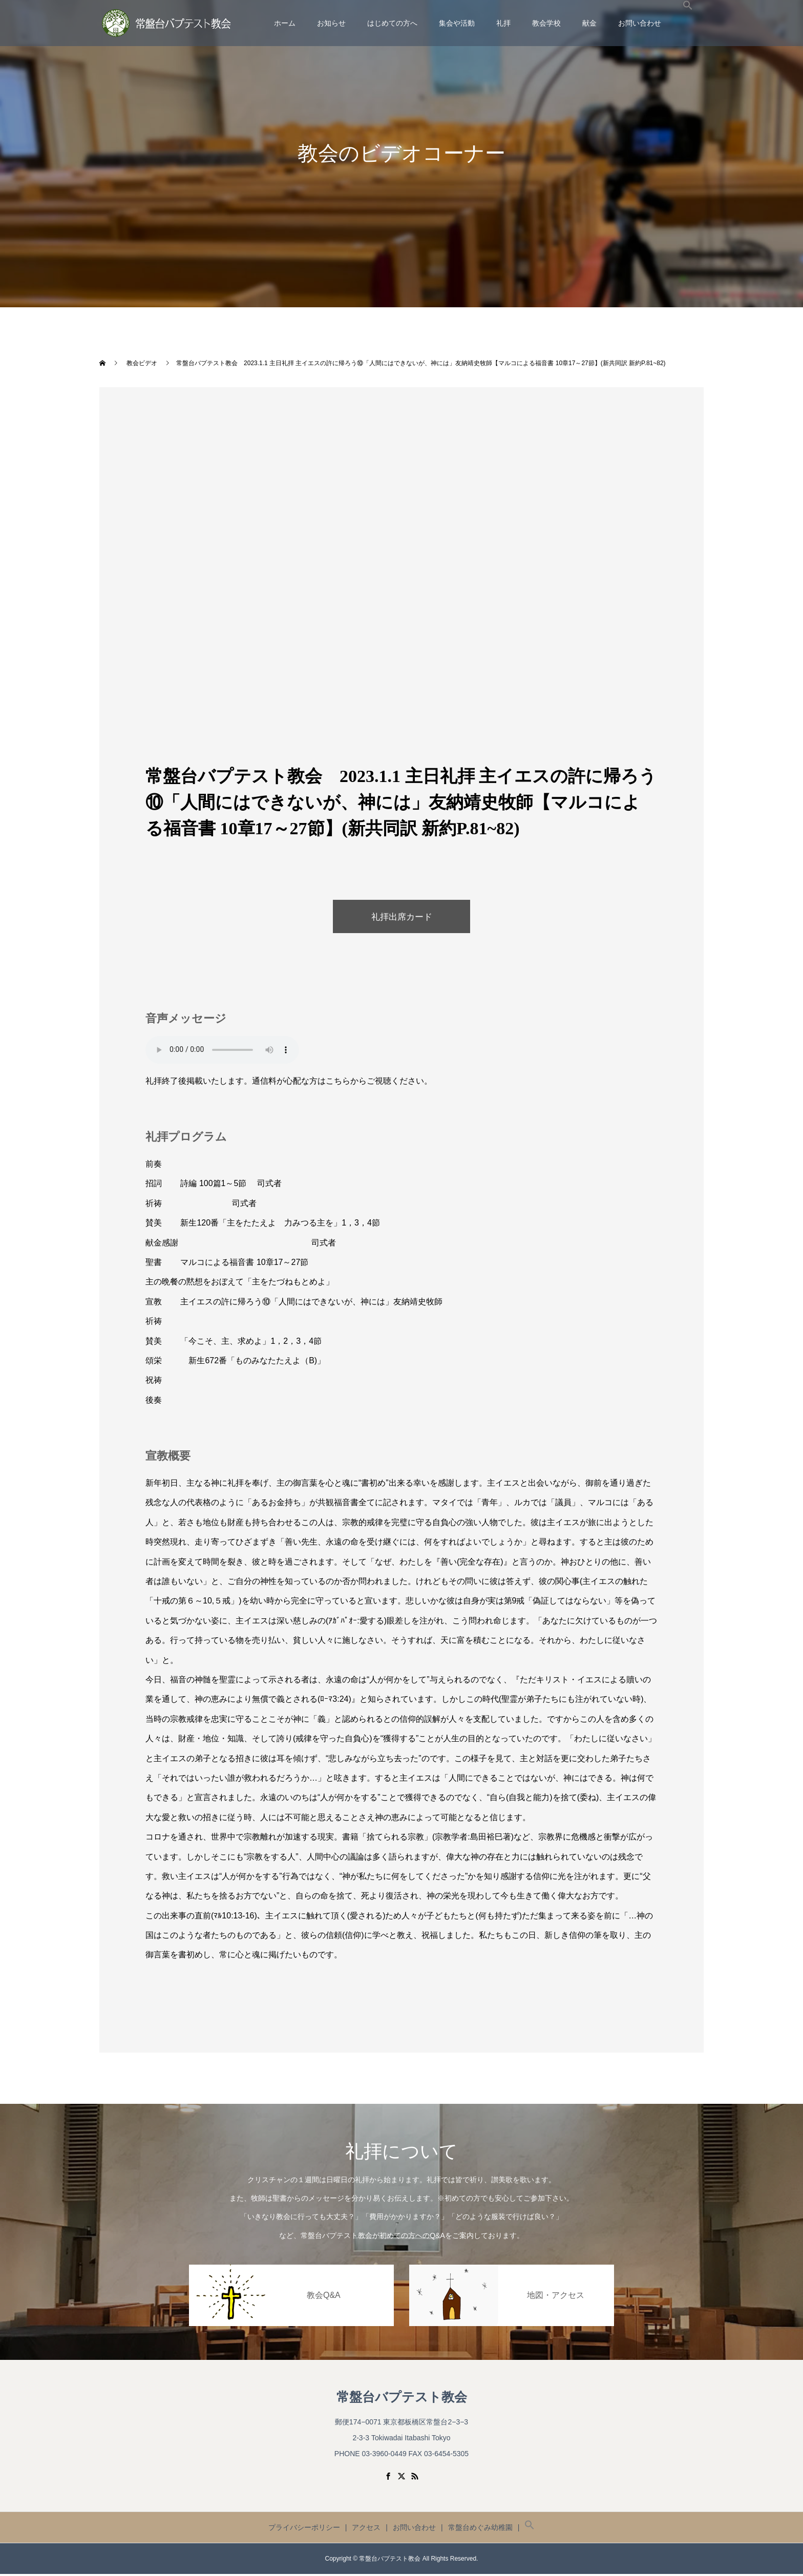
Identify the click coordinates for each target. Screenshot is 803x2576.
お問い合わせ (639, 23)
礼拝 (503, 23)
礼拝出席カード (401, 918)
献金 (589, 23)
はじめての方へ (392, 23)
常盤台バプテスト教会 (401, 2398)
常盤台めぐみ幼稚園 (480, 2529)
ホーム (284, 23)
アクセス (366, 2529)
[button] (688, 23)
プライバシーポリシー (304, 2529)
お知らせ (331, 23)
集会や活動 (457, 23)
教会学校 (546, 23)
